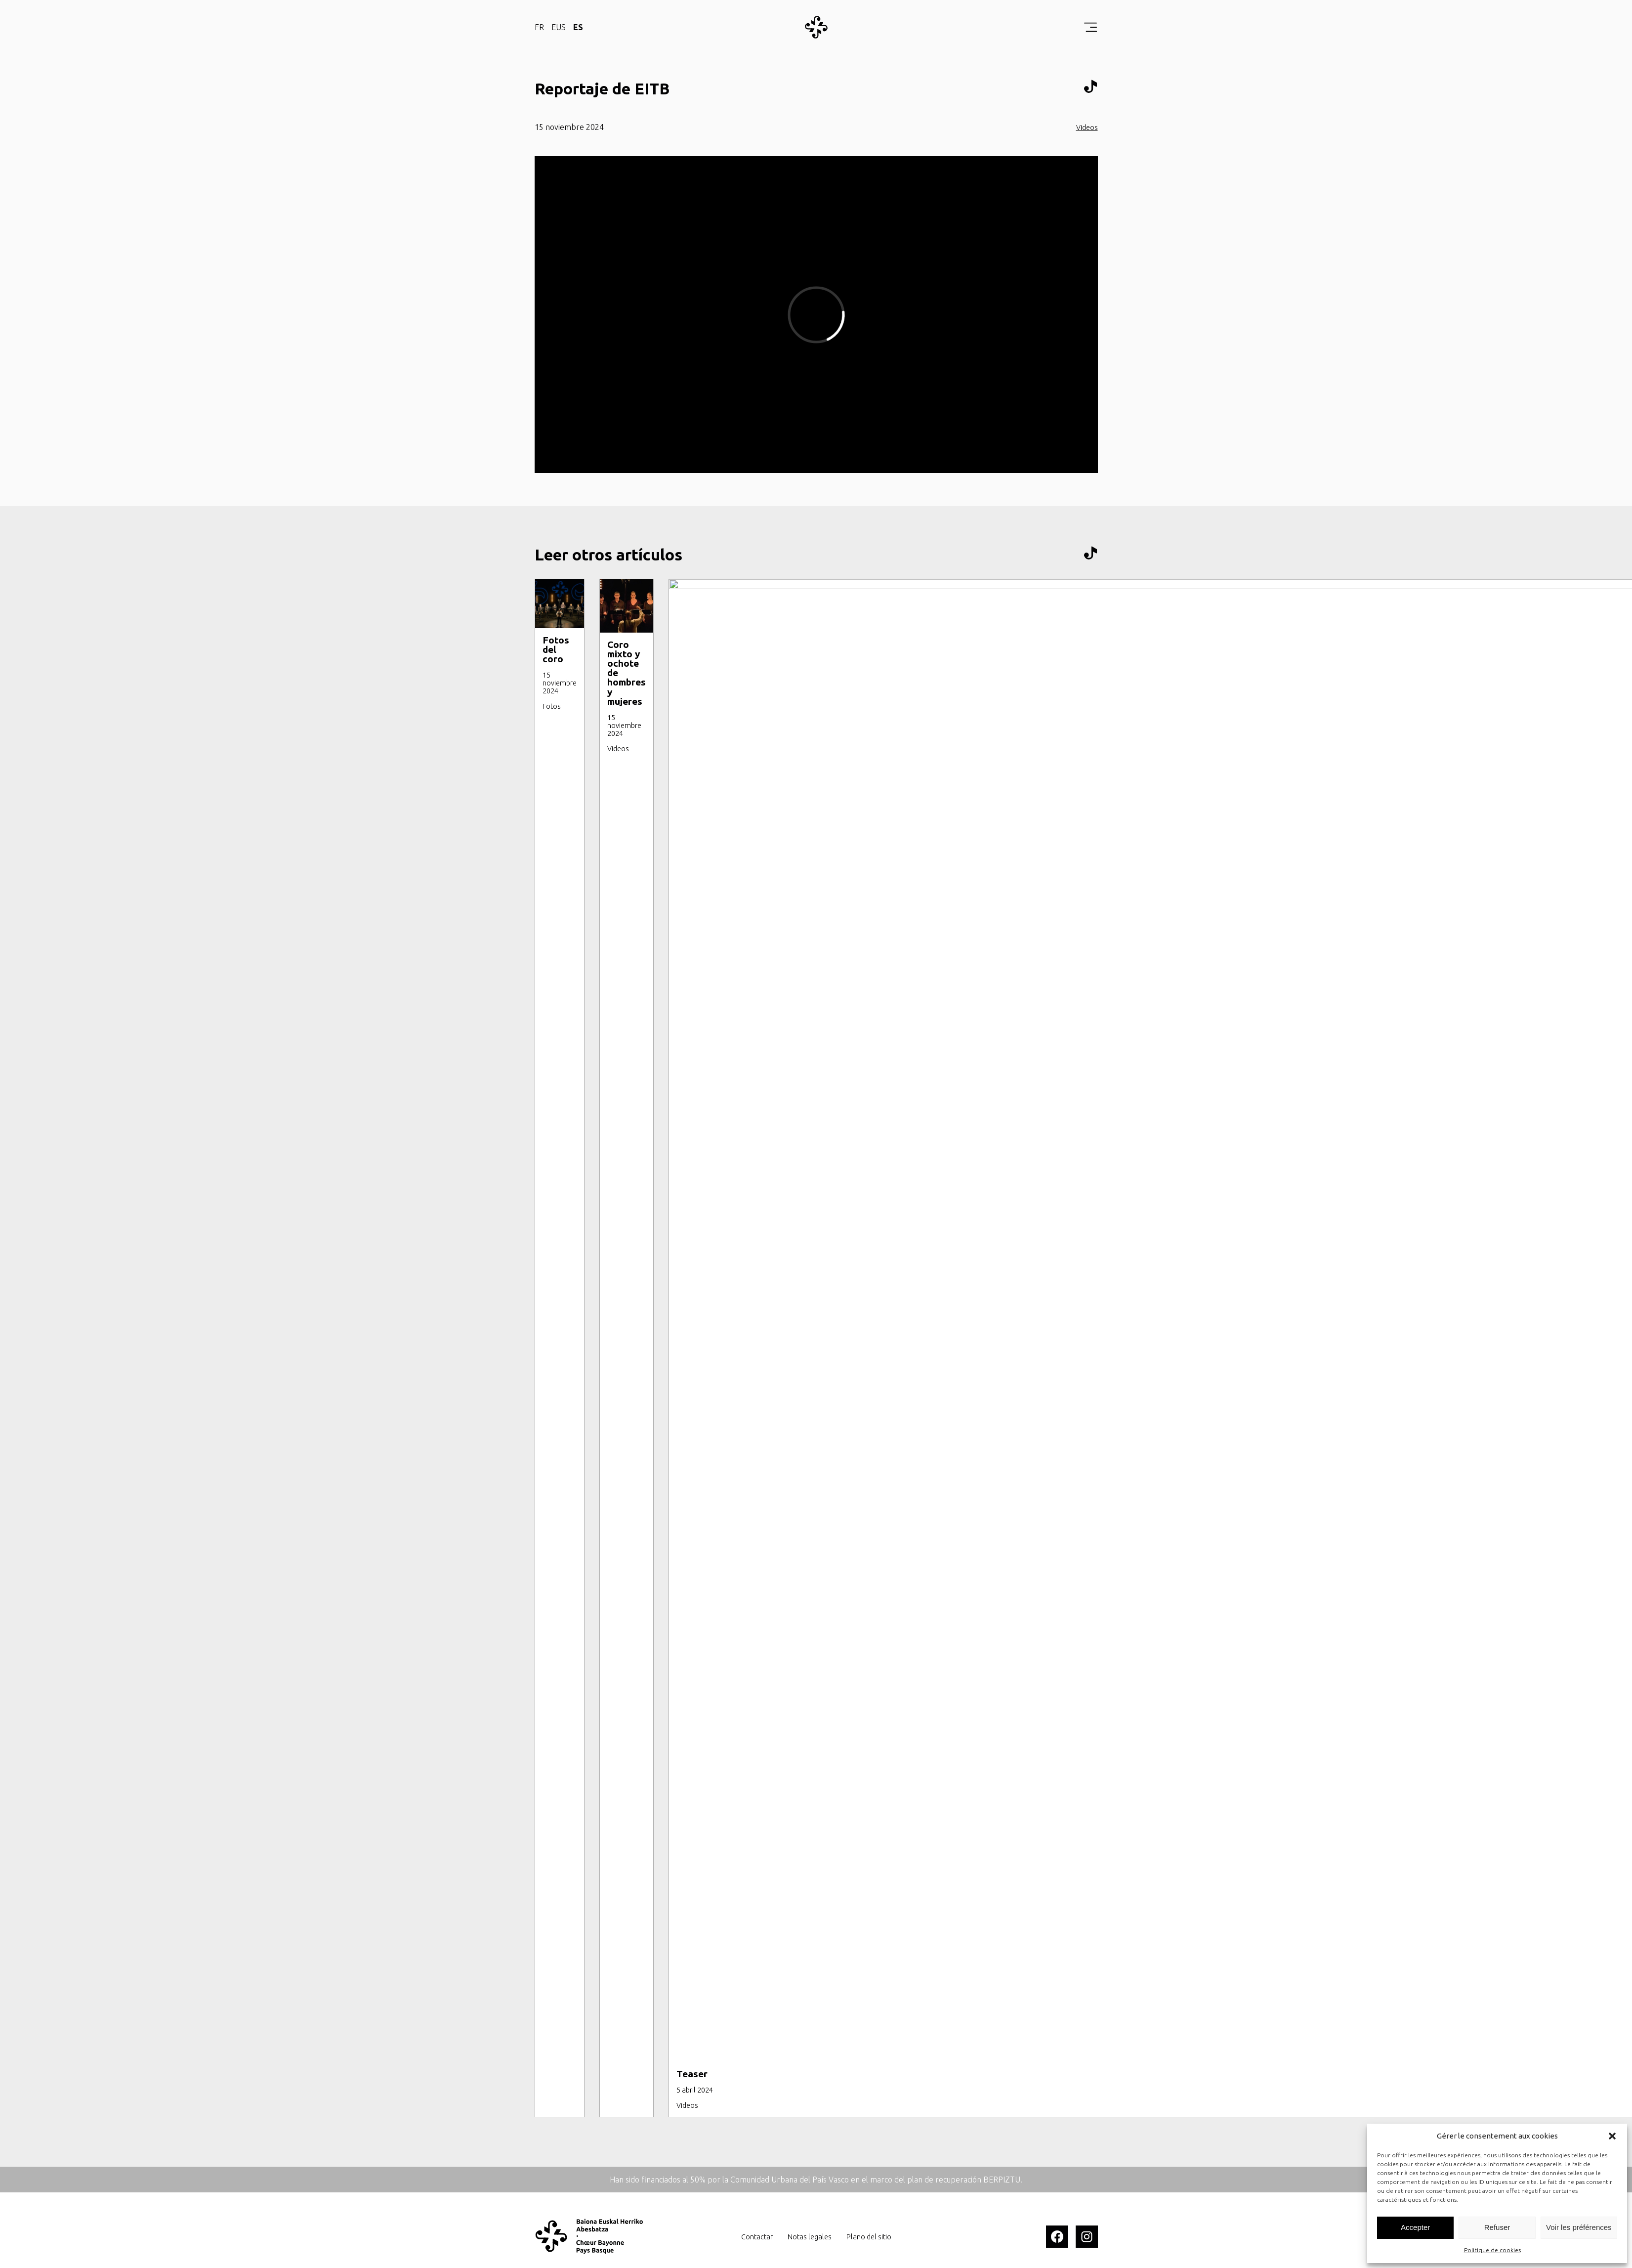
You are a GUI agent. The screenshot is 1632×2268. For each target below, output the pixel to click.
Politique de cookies (1492, 2250)
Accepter (1415, 2227)
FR (539, 27)
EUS (558, 27)
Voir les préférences (1579, 2227)
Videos (1087, 127)
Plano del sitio (868, 2237)
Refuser (1497, 2227)
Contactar (757, 2237)
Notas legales (810, 2237)
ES (578, 27)
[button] (1612, 2136)
